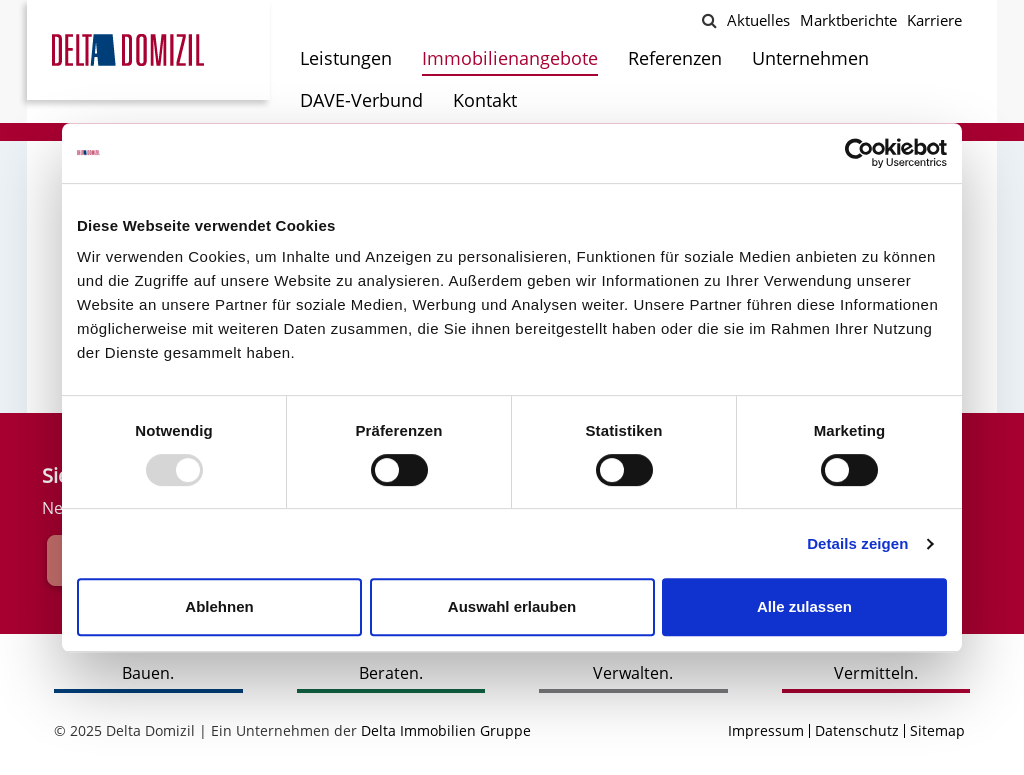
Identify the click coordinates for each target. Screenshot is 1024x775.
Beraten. (391, 673)
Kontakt (485, 100)
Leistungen (346, 58)
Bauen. (148, 673)
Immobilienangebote (510, 58)
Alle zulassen (804, 606)
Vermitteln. (876, 673)
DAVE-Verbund (361, 100)
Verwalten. (633, 673)
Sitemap (937, 730)
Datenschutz (857, 730)
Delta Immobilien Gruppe (446, 730)
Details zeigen (857, 543)
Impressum (766, 730)
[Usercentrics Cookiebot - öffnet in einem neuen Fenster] (859, 153)
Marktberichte (848, 20)
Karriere (934, 20)
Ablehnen (219, 606)
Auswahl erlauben (512, 606)
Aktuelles (758, 20)
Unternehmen (810, 58)
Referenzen (675, 58)
